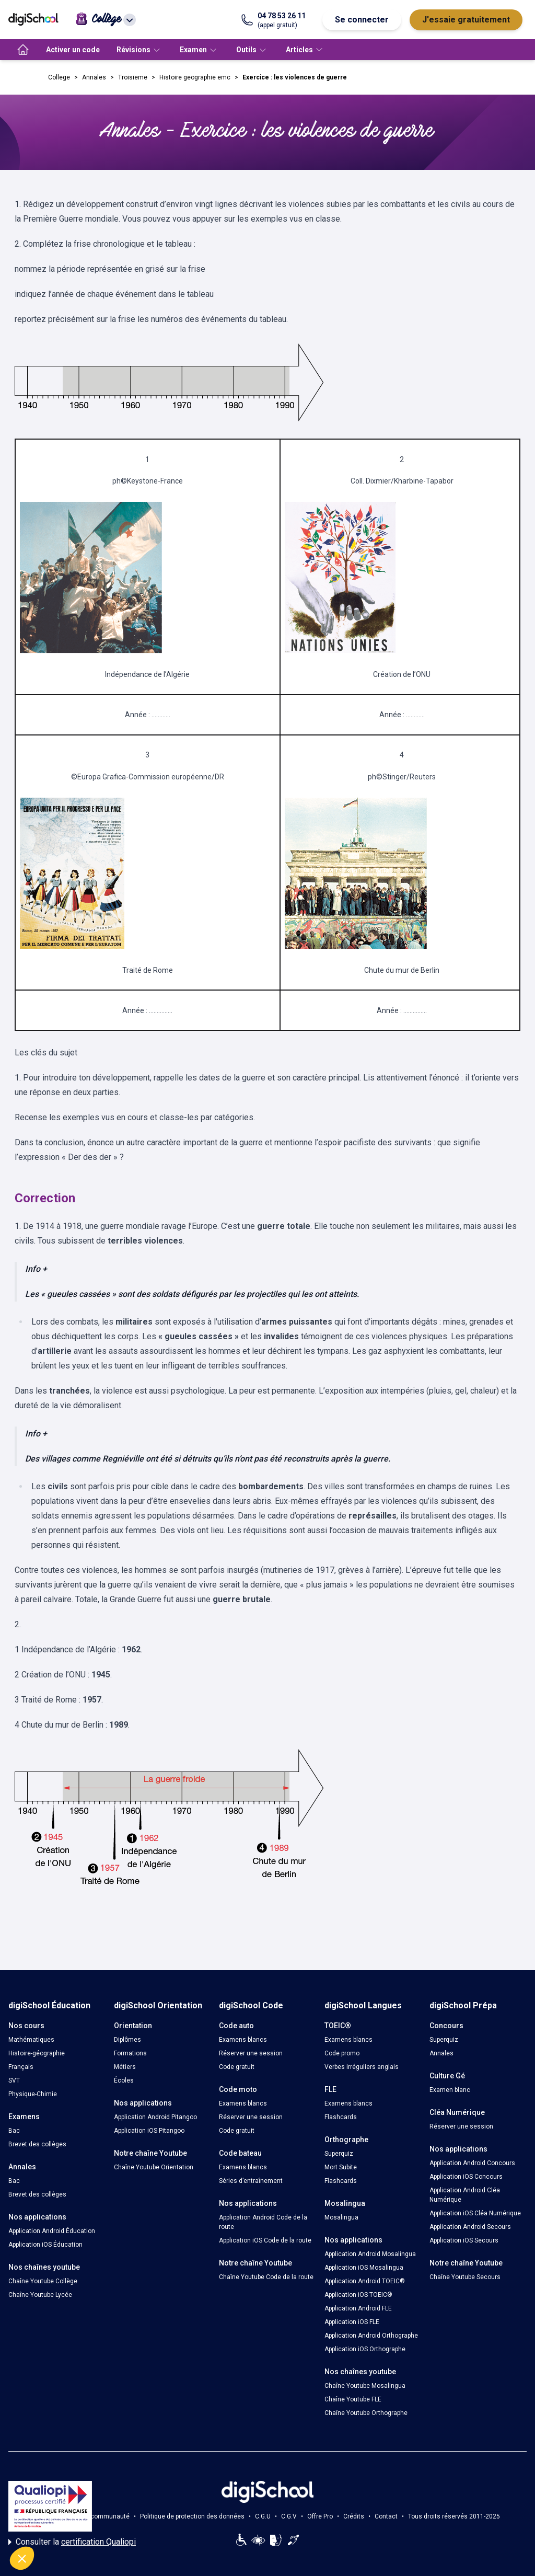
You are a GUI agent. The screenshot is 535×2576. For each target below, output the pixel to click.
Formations (130, 2053)
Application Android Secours (470, 2226)
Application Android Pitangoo (155, 2117)
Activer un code (73, 49)
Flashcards (340, 2117)
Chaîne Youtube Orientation (153, 2167)
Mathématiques (31, 2039)
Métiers (125, 2067)
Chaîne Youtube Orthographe (366, 2413)
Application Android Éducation (51, 2231)
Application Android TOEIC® (364, 2281)
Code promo (341, 2053)
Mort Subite (340, 2167)
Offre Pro (320, 2516)
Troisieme (132, 77)
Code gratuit (236, 2067)
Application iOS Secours (463, 2240)
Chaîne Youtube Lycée (40, 2294)
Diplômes (127, 2039)
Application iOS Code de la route (265, 2240)
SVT (14, 2080)
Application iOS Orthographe (364, 2349)
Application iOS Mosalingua (363, 2267)
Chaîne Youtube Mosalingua (364, 2385)
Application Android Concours (472, 2163)
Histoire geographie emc (194, 77)
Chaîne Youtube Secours (465, 2277)
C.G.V (289, 2516)
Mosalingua (341, 2217)
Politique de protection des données (192, 2516)
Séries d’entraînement (251, 2180)
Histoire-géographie (36, 2053)
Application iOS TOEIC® (358, 2294)
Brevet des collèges (37, 2144)
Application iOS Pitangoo (149, 2130)
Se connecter (362, 20)
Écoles (124, 2080)
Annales (94, 77)
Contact (386, 2516)
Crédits (353, 2516)
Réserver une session (251, 2053)
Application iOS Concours (466, 2176)
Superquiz (338, 2153)
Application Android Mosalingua (370, 2254)
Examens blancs (243, 2039)
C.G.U (263, 2516)
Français (20, 2067)
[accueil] (23, 49)
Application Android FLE (358, 2308)
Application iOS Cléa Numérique (475, 2213)
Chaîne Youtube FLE (352, 2399)
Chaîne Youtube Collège (42, 2281)
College (59, 77)
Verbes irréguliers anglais (361, 2067)
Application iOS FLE (351, 2322)
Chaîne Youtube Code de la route (266, 2277)
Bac (14, 2130)
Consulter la (72, 2542)
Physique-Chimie (32, 2094)
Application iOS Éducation (45, 2244)
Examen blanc (449, 2090)
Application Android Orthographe (371, 2335)
